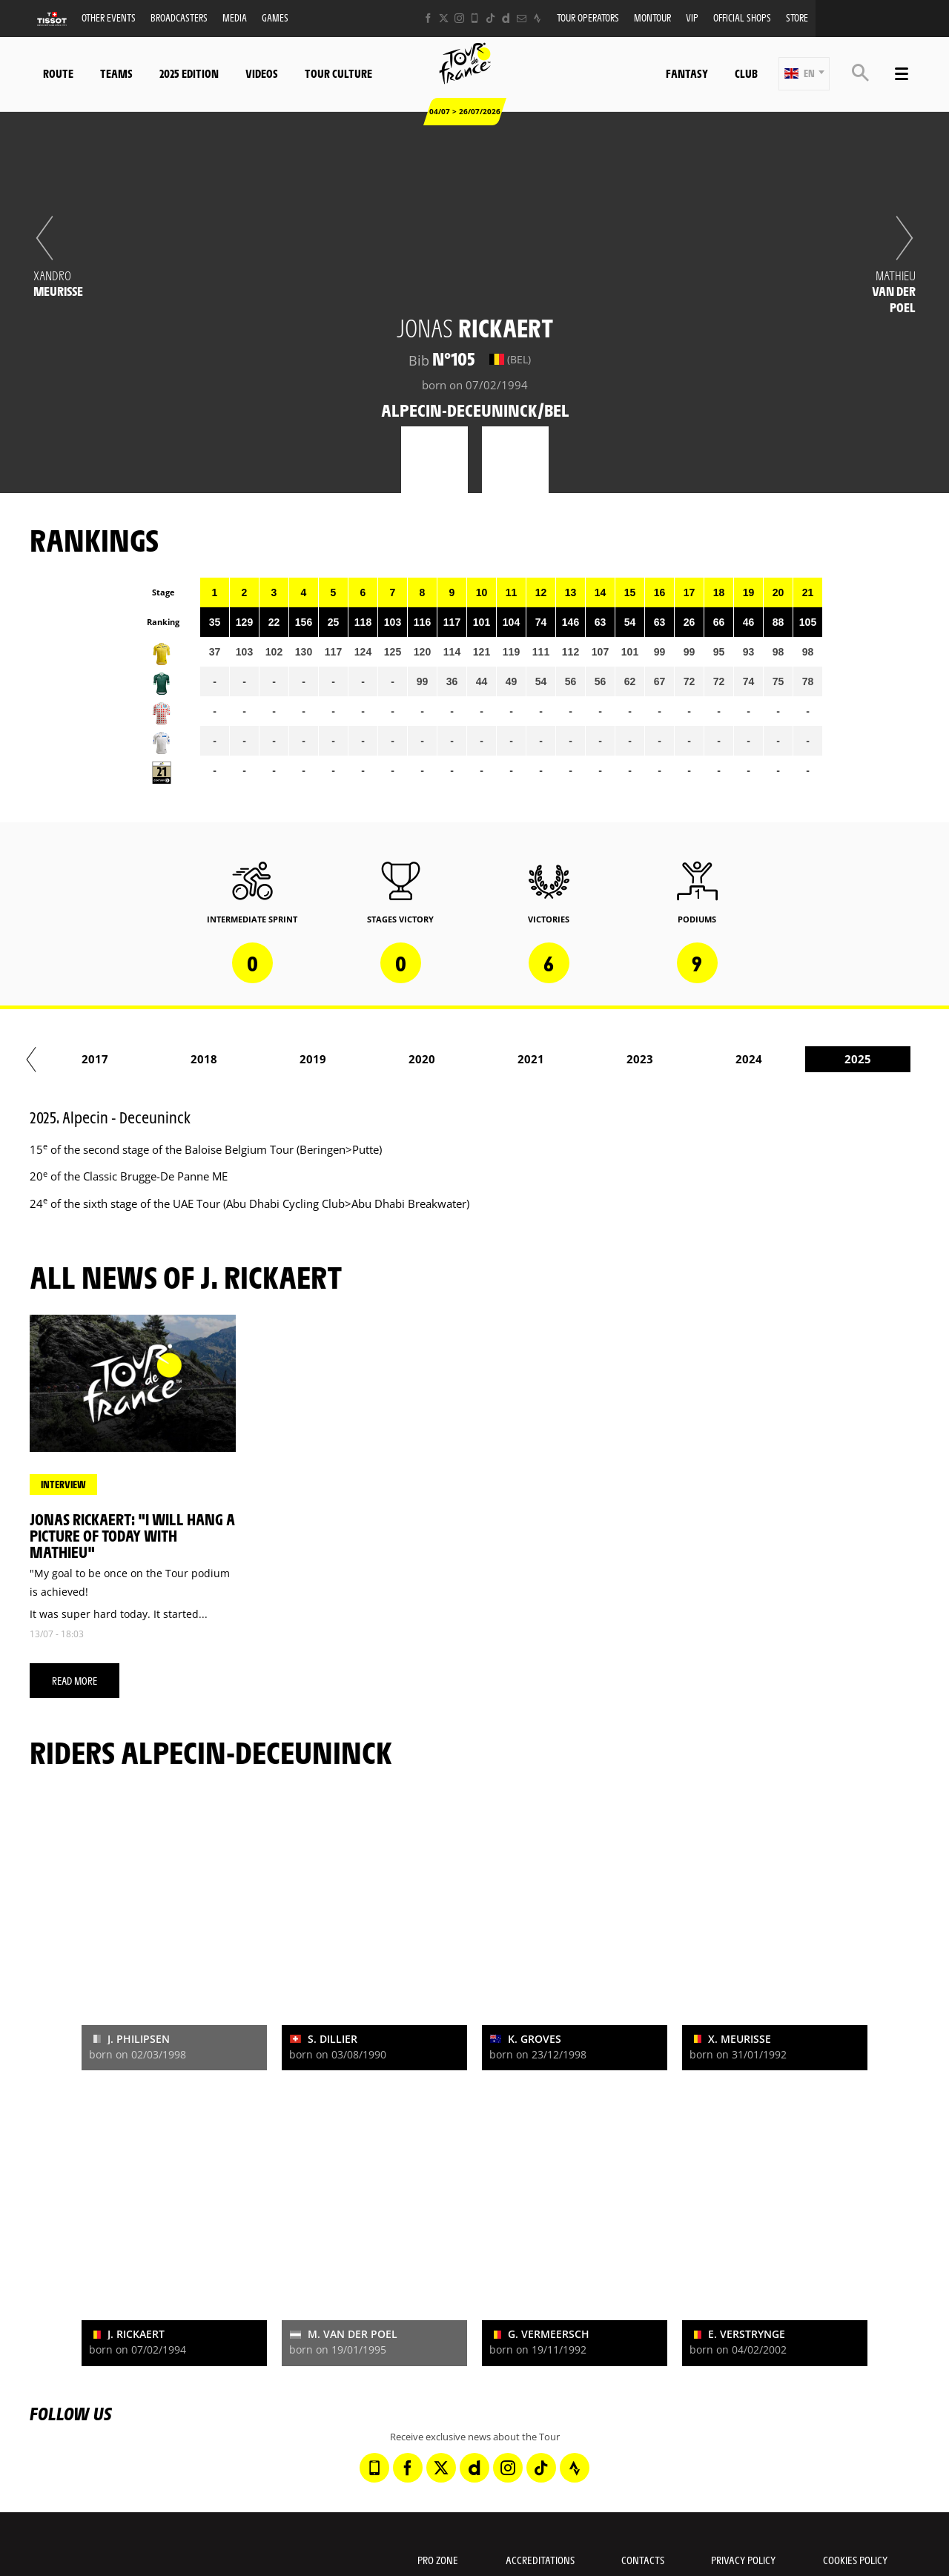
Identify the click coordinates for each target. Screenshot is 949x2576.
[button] (804, 73)
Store (797, 17)
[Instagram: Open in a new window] (459, 18)
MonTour (652, 17)
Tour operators (588, 17)
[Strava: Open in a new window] (537, 18)
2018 (543, 1058)
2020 (761, 1058)
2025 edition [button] (189, 73)
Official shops (742, 17)
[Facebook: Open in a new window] (428, 18)
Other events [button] (109, 17)
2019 (652, 1058)
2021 (870, 1058)
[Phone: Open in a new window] (475, 18)
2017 (434, 1058)
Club (746, 73)
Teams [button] (116, 73)
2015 (216, 1058)
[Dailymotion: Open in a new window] (506, 18)
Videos (261, 73)
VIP (692, 17)
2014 (107, 1058)
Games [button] (275, 17)
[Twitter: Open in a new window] (444, 18)
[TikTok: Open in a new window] (490, 18)
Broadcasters (179, 17)
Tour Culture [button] (338, 73)
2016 (325, 1058)
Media (234, 17)
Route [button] (58, 73)
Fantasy (687, 73)
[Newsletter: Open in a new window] (521, 18)
